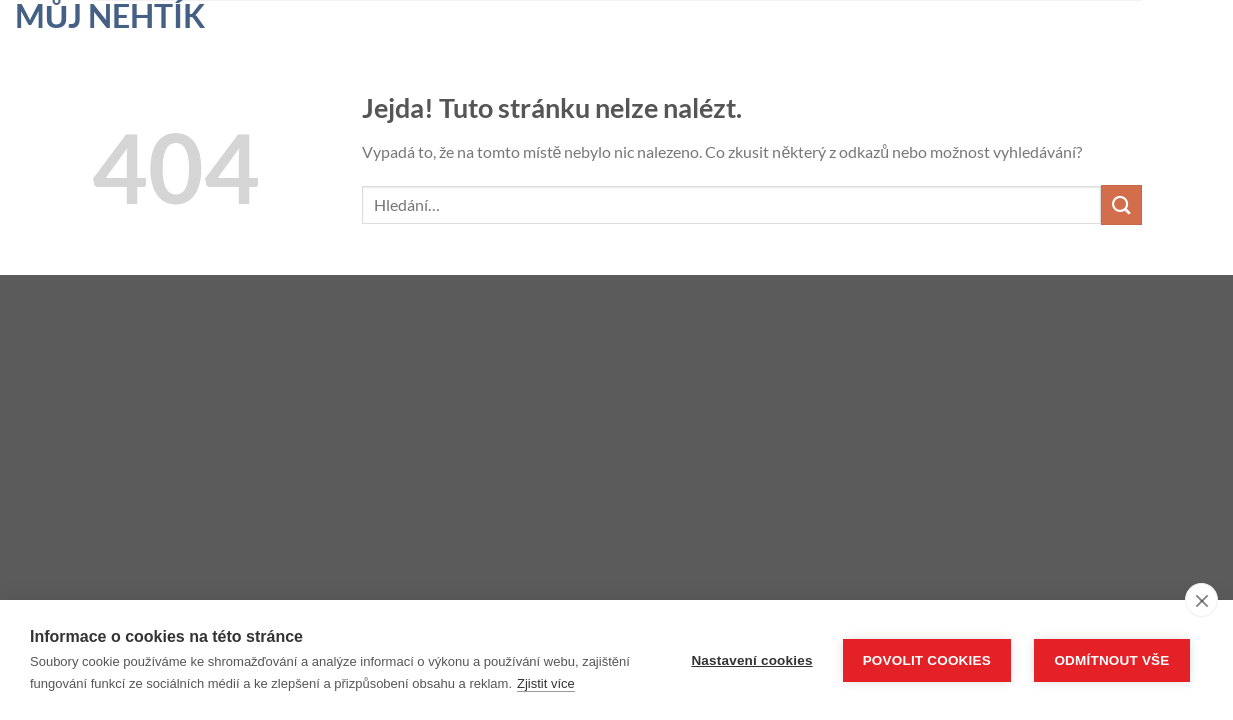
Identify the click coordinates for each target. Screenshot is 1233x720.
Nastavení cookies (751, 660)
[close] (1201, 600)
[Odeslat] (1121, 204)
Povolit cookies (927, 660)
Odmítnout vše (1111, 660)
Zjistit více (546, 683)
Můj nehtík (110, 16)
